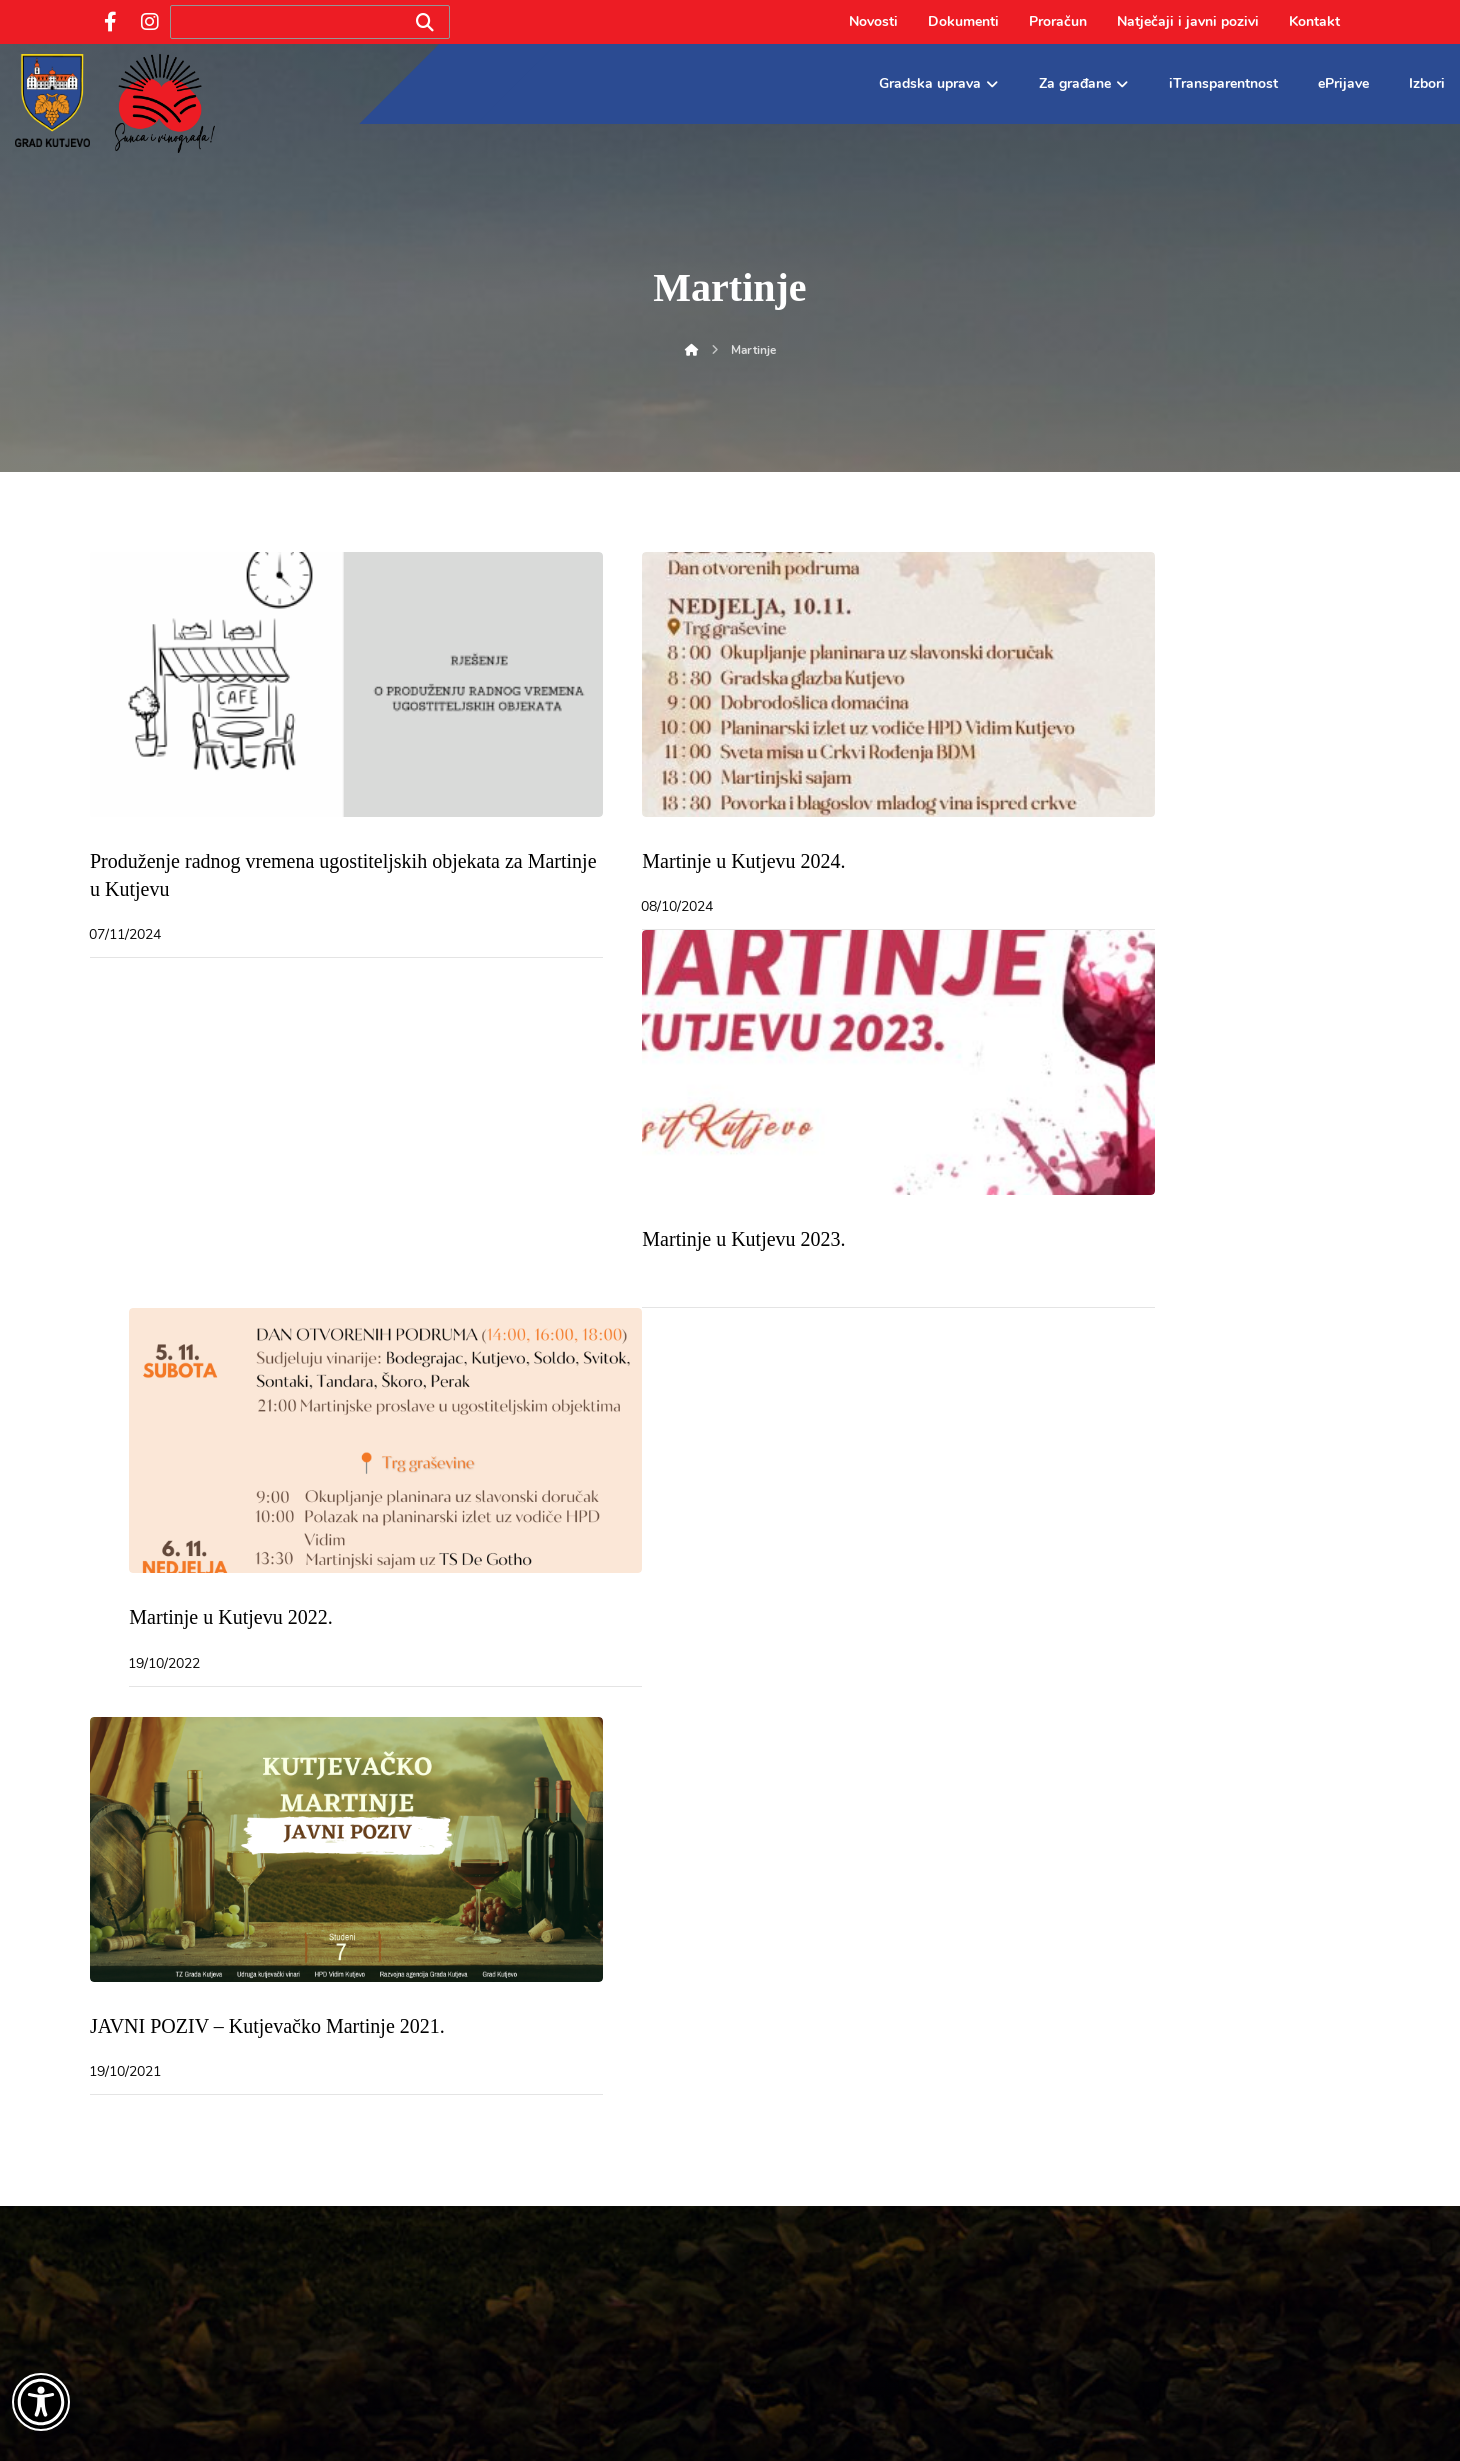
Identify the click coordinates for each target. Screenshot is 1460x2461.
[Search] (425, 22)
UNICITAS (992, 2422)
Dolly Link (907, 2422)
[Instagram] (150, 22)
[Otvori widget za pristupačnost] (41, 2402)
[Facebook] (110, 22)
